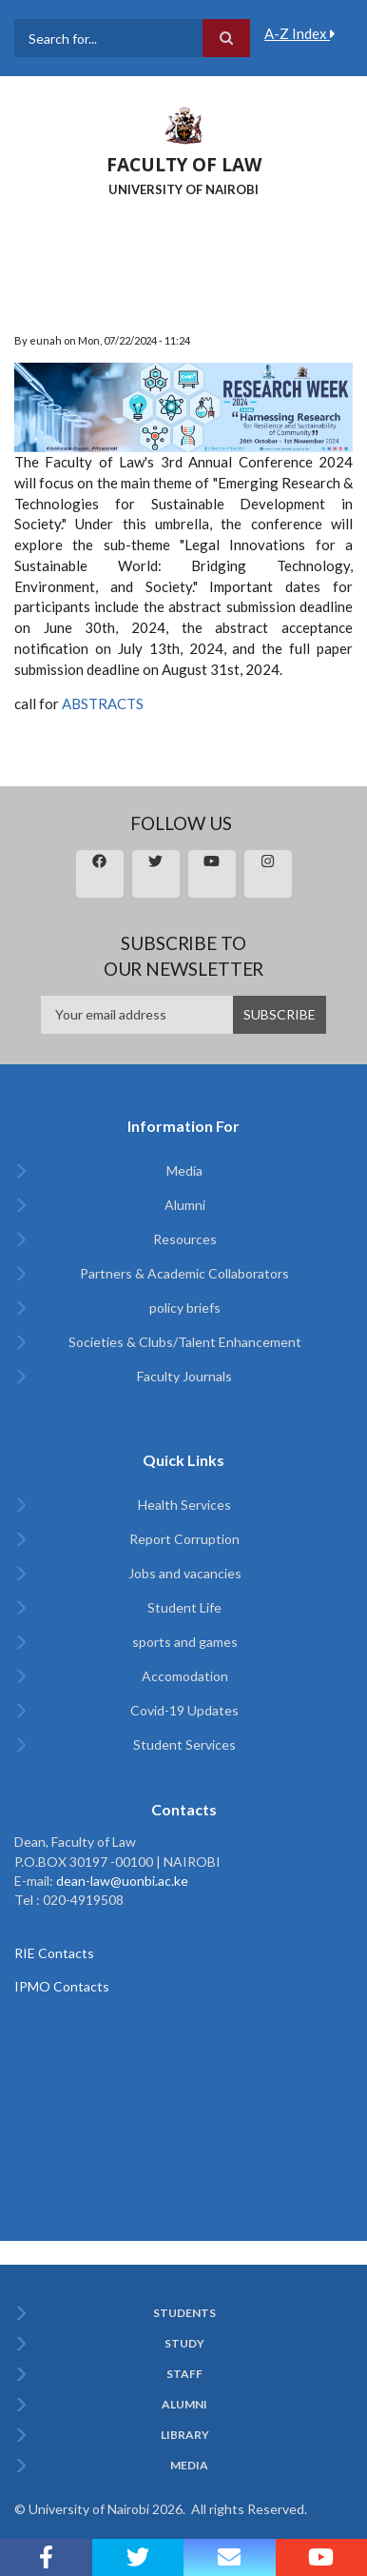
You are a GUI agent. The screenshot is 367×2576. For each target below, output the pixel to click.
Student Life (184, 1607)
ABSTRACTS (103, 703)
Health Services (184, 1504)
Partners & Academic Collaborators (184, 1273)
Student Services (184, 1744)
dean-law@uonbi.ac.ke (122, 1881)
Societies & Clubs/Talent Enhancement (184, 1342)
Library (185, 2435)
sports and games (185, 1642)
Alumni (184, 1205)
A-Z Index (300, 33)
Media (184, 1170)
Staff (184, 2374)
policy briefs (185, 1307)
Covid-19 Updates (184, 1710)
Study (184, 2343)
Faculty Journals (184, 1376)
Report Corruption (184, 1539)
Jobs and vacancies (184, 1573)
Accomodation (185, 1676)
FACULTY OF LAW (183, 164)
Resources (185, 1239)
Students (184, 2313)
